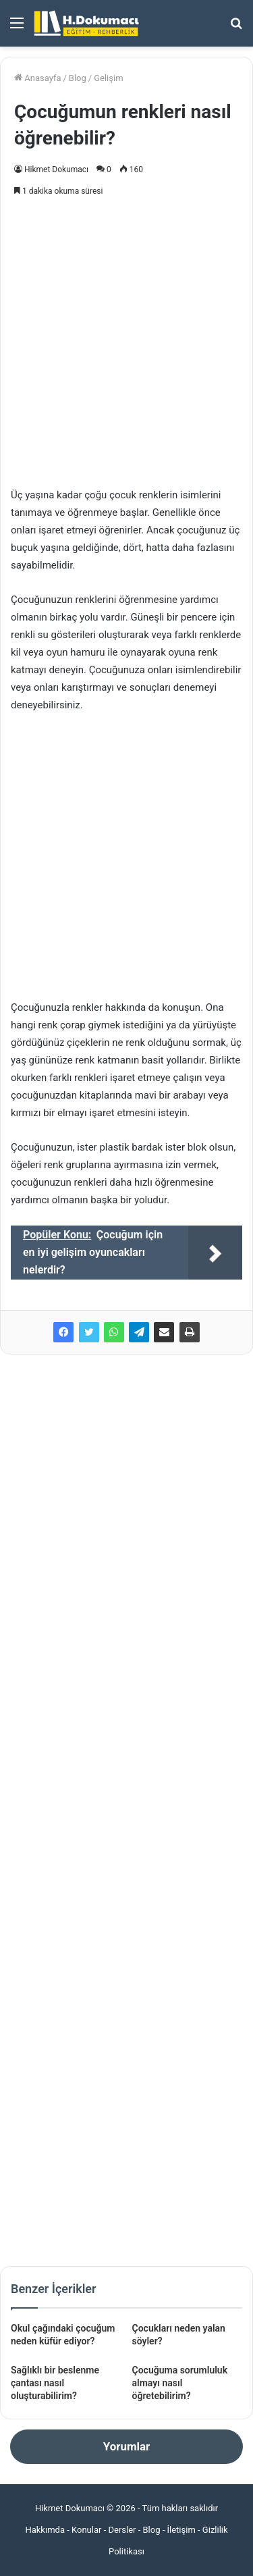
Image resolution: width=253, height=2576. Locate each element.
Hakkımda (45, 2530)
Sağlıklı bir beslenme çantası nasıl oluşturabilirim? (55, 2383)
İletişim (181, 2530)
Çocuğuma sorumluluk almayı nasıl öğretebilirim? (180, 2383)
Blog (77, 78)
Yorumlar (126, 2446)
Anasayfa (37, 78)
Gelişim (108, 78)
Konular (86, 2530)
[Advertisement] (126, 339)
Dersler (122, 2530)
